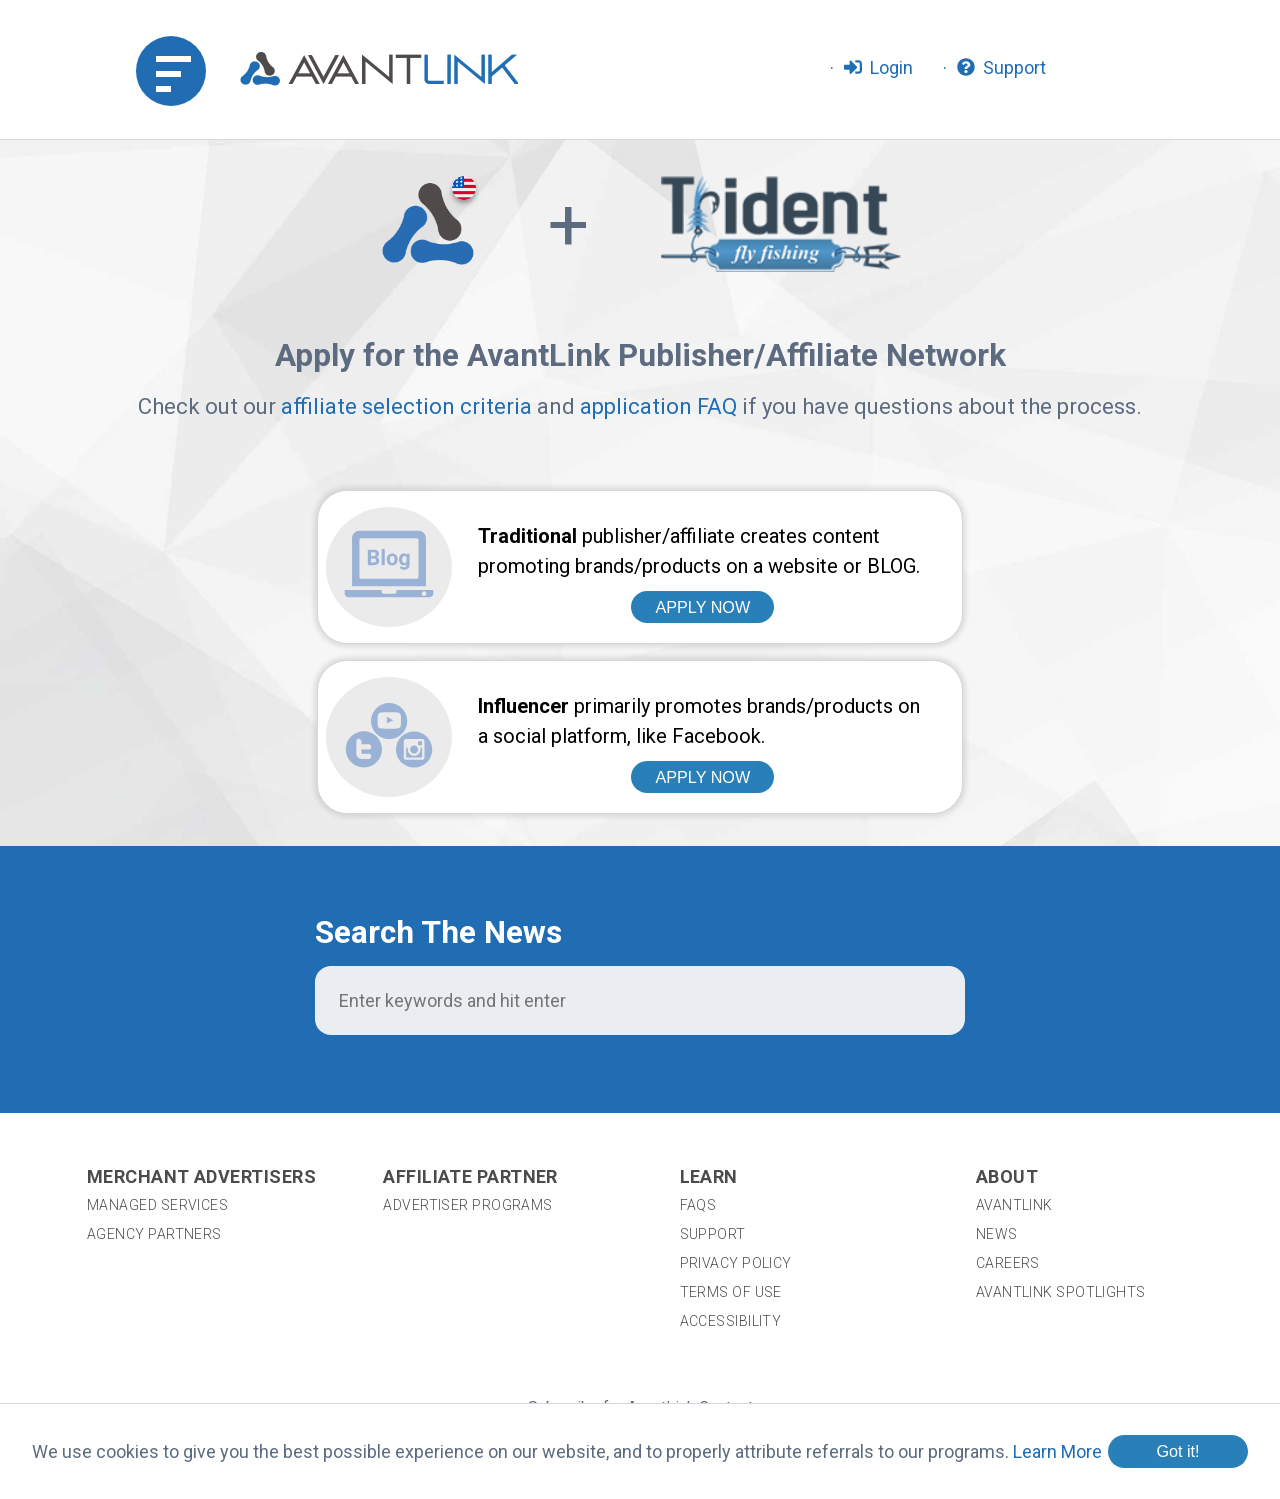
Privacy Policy (736, 1116)
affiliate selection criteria (406, 406)
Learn (709, 1029)
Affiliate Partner (470, 1029)
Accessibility (731, 1174)
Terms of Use (731, 1145)
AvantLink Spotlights (1062, 1145)
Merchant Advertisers (201, 1029)
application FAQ (658, 406)
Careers (1008, 1116)
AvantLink (1014, 1058)
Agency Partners (154, 1087)
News (997, 1087)
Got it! (1177, 1451)
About (1007, 1029)
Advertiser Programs (468, 1058)
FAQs (698, 1058)
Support (713, 1087)
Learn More (1057, 1451)
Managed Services (157, 1058)
